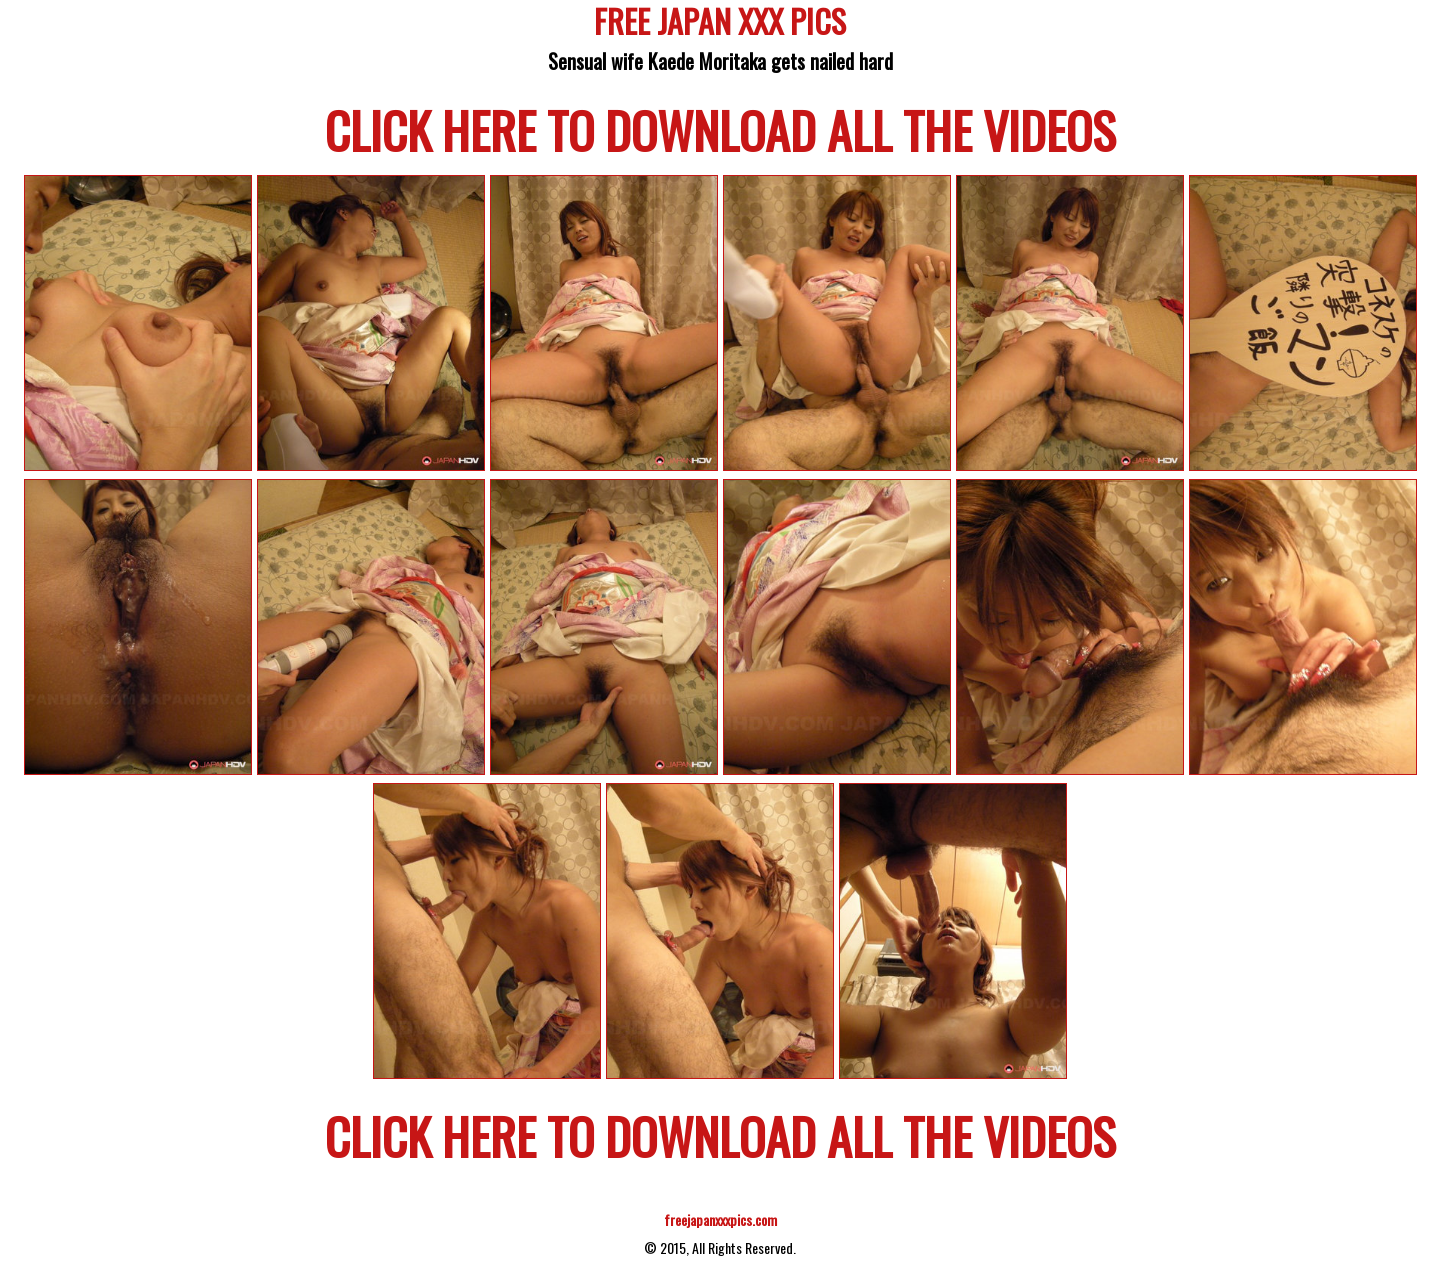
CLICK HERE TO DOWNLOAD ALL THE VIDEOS (720, 129)
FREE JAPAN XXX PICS (720, 24)
